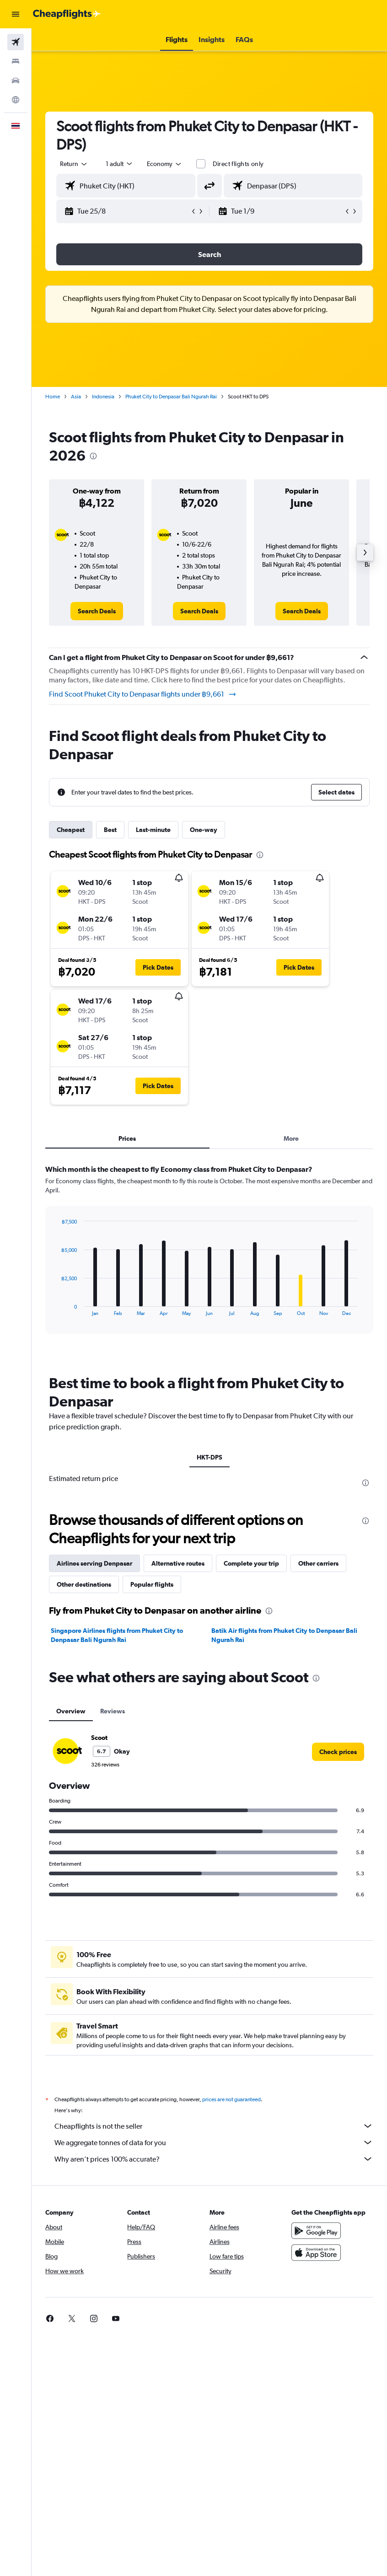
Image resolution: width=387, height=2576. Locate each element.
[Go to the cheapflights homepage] (67, 14)
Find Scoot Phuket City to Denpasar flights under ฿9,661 (143, 694)
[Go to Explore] (15, 100)
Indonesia (103, 396)
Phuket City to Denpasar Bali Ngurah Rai (171, 396)
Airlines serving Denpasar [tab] (94, 1563)
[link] (96, 611)
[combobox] (165, 163)
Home (52, 396)
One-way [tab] (203, 829)
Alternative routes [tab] (177, 1563)
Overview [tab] (71, 1711)
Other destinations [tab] (84, 1584)
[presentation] (93, 456)
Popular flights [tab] (151, 1584)
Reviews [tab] (112, 1711)
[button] (15, 14)
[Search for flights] (15, 42)
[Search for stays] (15, 61)
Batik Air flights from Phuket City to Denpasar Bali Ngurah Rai (284, 1635)
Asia (76, 396)
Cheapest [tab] (71, 829)
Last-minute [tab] (153, 829)
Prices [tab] (127, 1138)
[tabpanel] (209, 1258)
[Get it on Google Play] (316, 2230)
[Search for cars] (15, 80)
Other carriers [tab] (318, 1563)
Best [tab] (110, 829)
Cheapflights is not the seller (213, 2125)
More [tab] (291, 1138)
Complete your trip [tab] (251, 1563)
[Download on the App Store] (316, 2252)
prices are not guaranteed (231, 2099)
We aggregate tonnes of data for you (213, 2142)
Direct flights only (238, 163)
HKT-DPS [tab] (209, 1457)
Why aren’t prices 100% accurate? (213, 2158)
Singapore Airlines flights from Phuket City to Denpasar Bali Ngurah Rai (117, 1635)
